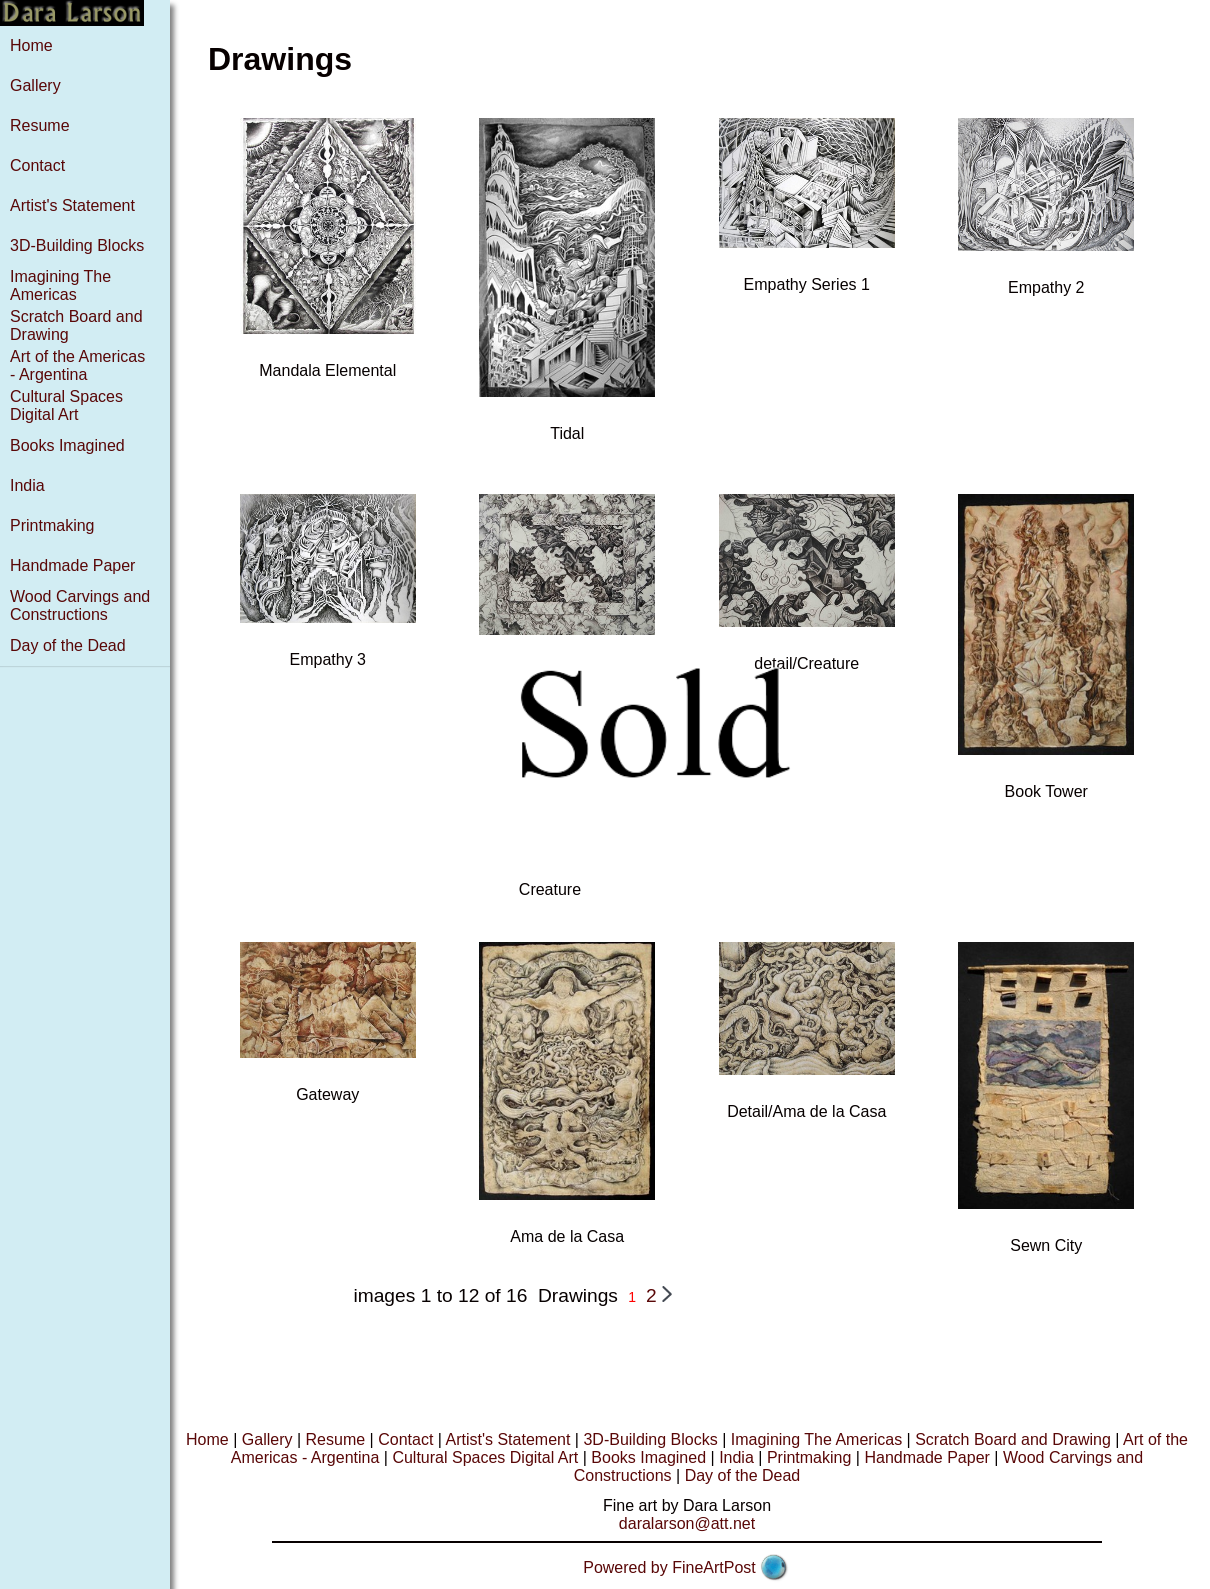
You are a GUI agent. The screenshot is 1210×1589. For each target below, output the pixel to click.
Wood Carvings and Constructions (80, 605)
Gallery (35, 85)
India (27, 485)
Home (31, 45)
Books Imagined (67, 445)
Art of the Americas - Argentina (77, 365)
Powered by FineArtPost (669, 1567)
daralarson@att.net (687, 1523)
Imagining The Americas (60, 285)
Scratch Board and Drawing (1013, 1439)
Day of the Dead (68, 645)
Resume (40, 125)
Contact (37, 165)
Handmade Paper (72, 565)
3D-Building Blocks (77, 245)
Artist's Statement (72, 205)
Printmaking (52, 525)
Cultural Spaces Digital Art (66, 405)
